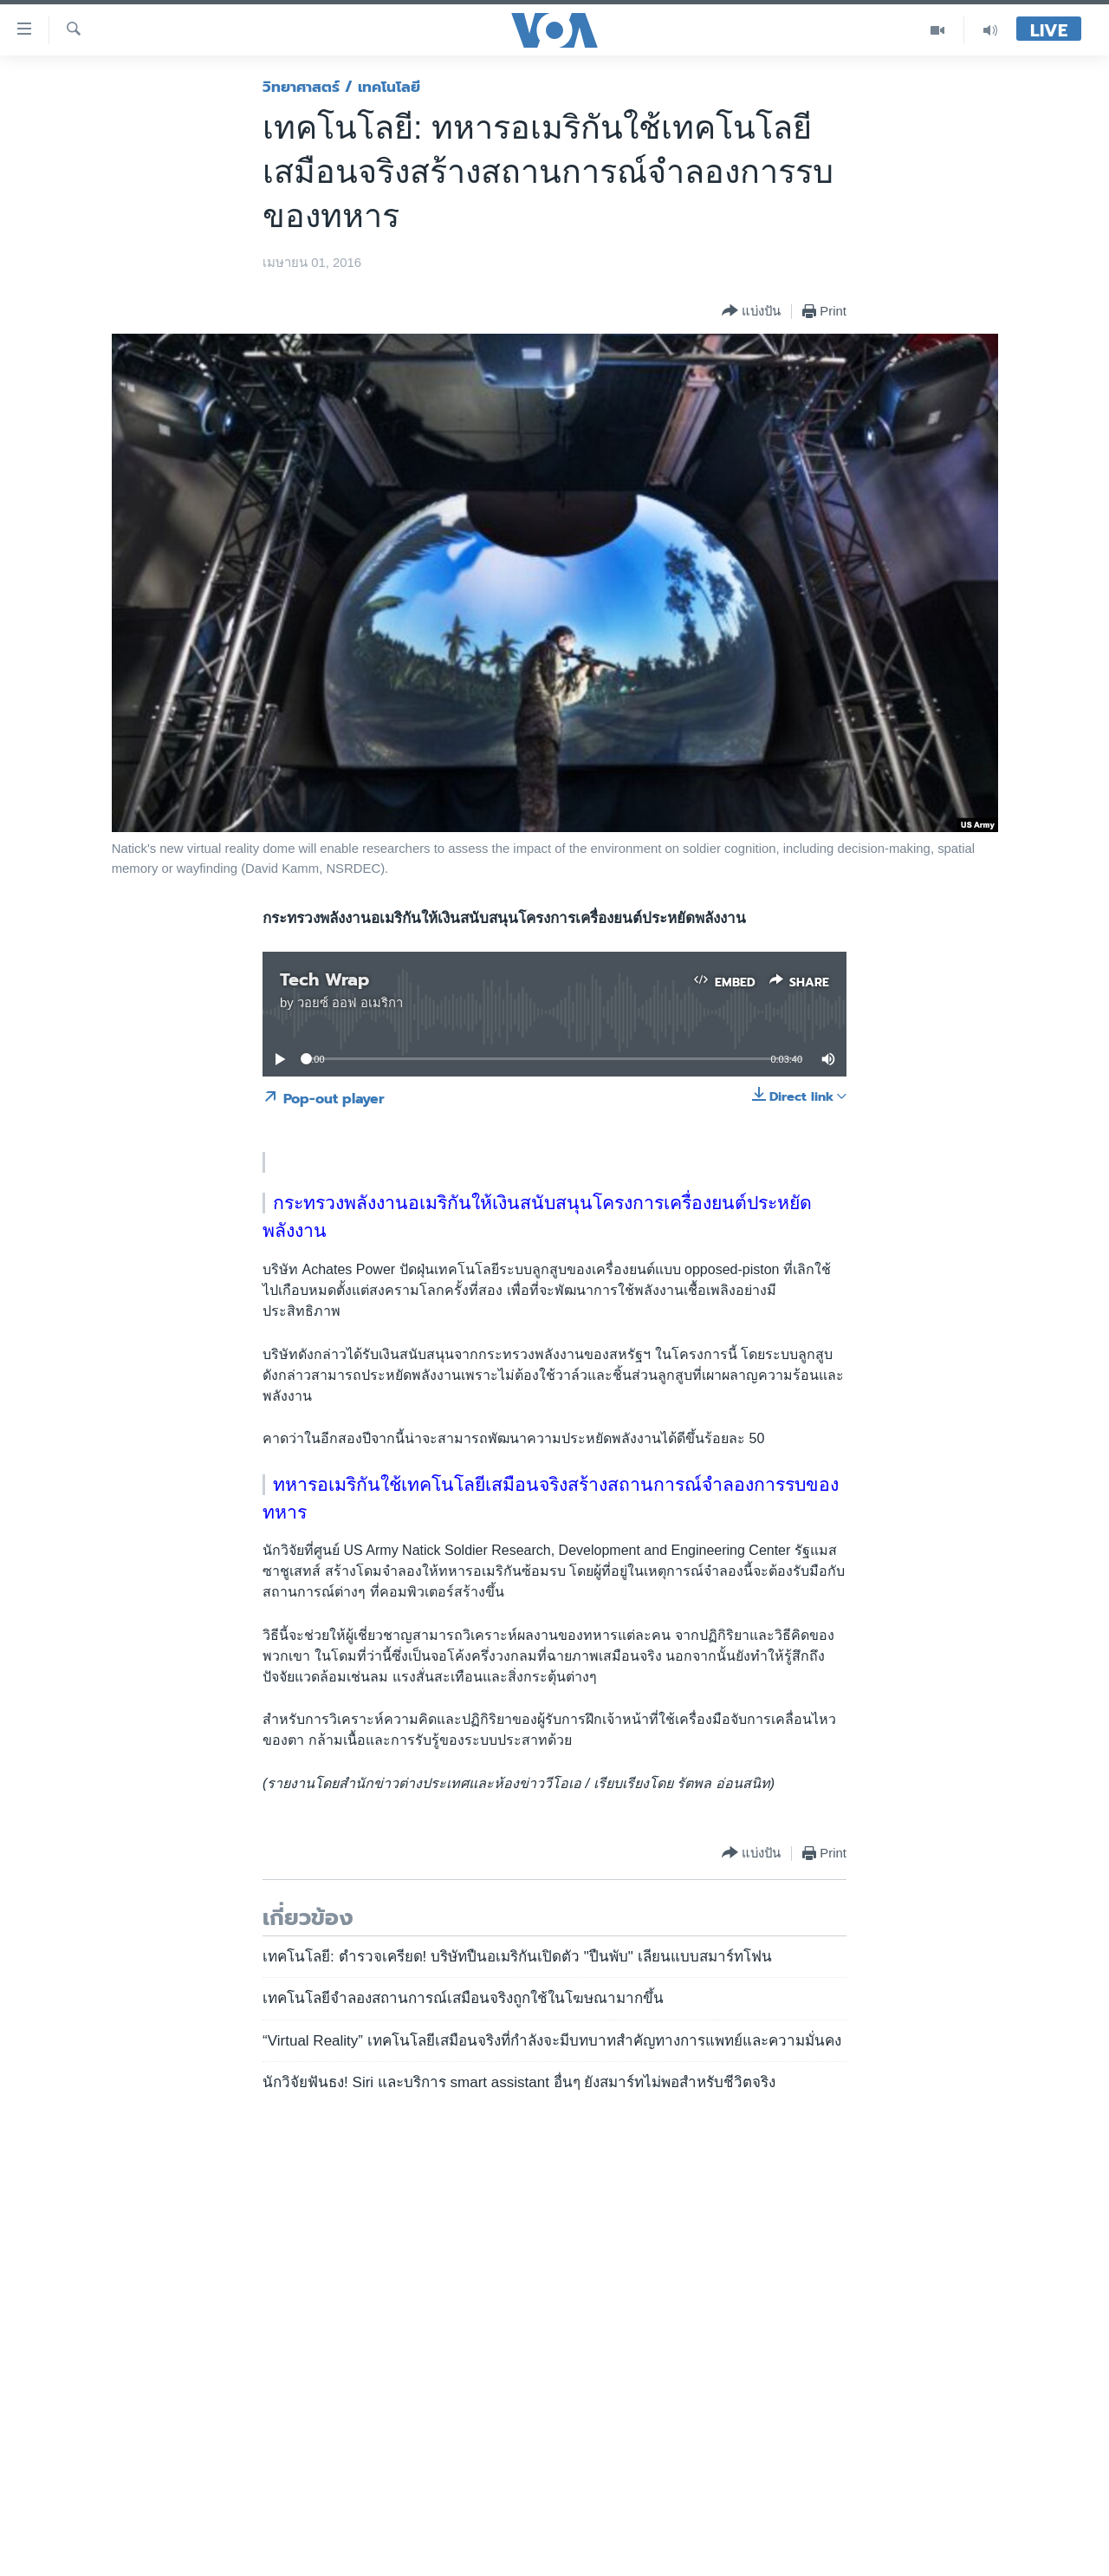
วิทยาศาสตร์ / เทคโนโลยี (341, 86)
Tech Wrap (324, 979)
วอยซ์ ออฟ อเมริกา (350, 1003)
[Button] (751, 311)
